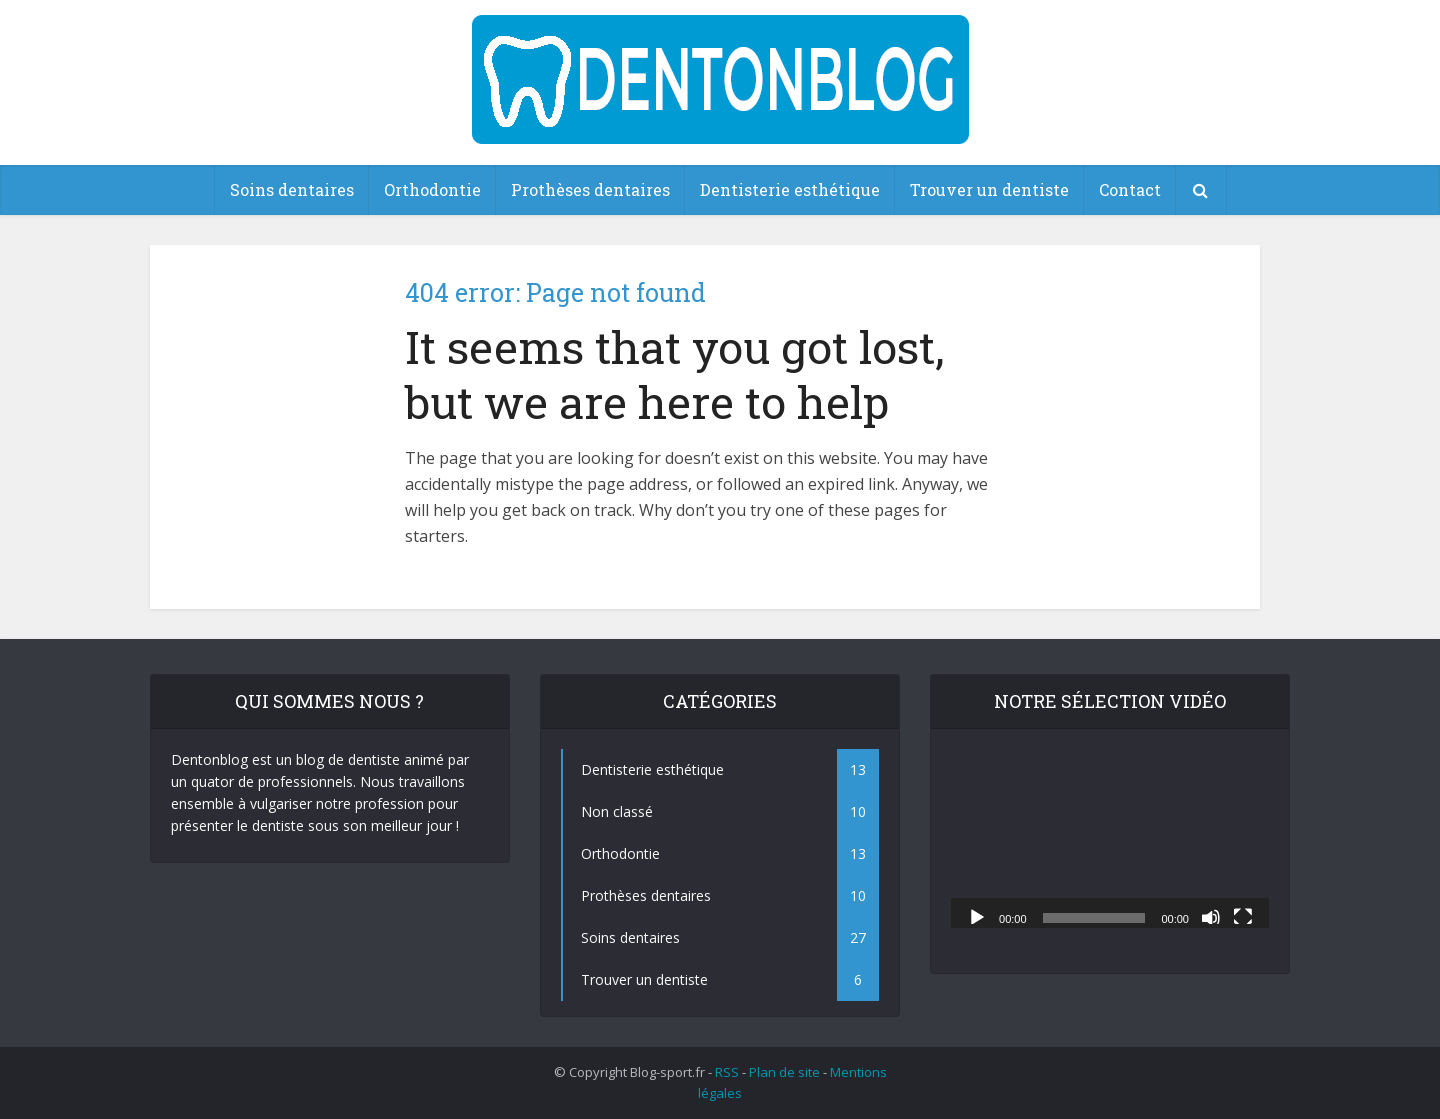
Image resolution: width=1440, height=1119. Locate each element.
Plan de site (784, 1072)
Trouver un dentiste (989, 189)
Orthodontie (432, 189)
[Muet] (1211, 916)
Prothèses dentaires (590, 189)
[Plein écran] (1243, 916)
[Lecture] (977, 916)
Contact (1130, 189)
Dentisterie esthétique (790, 189)
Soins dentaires (292, 189)
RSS (727, 1072)
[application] (1110, 838)
